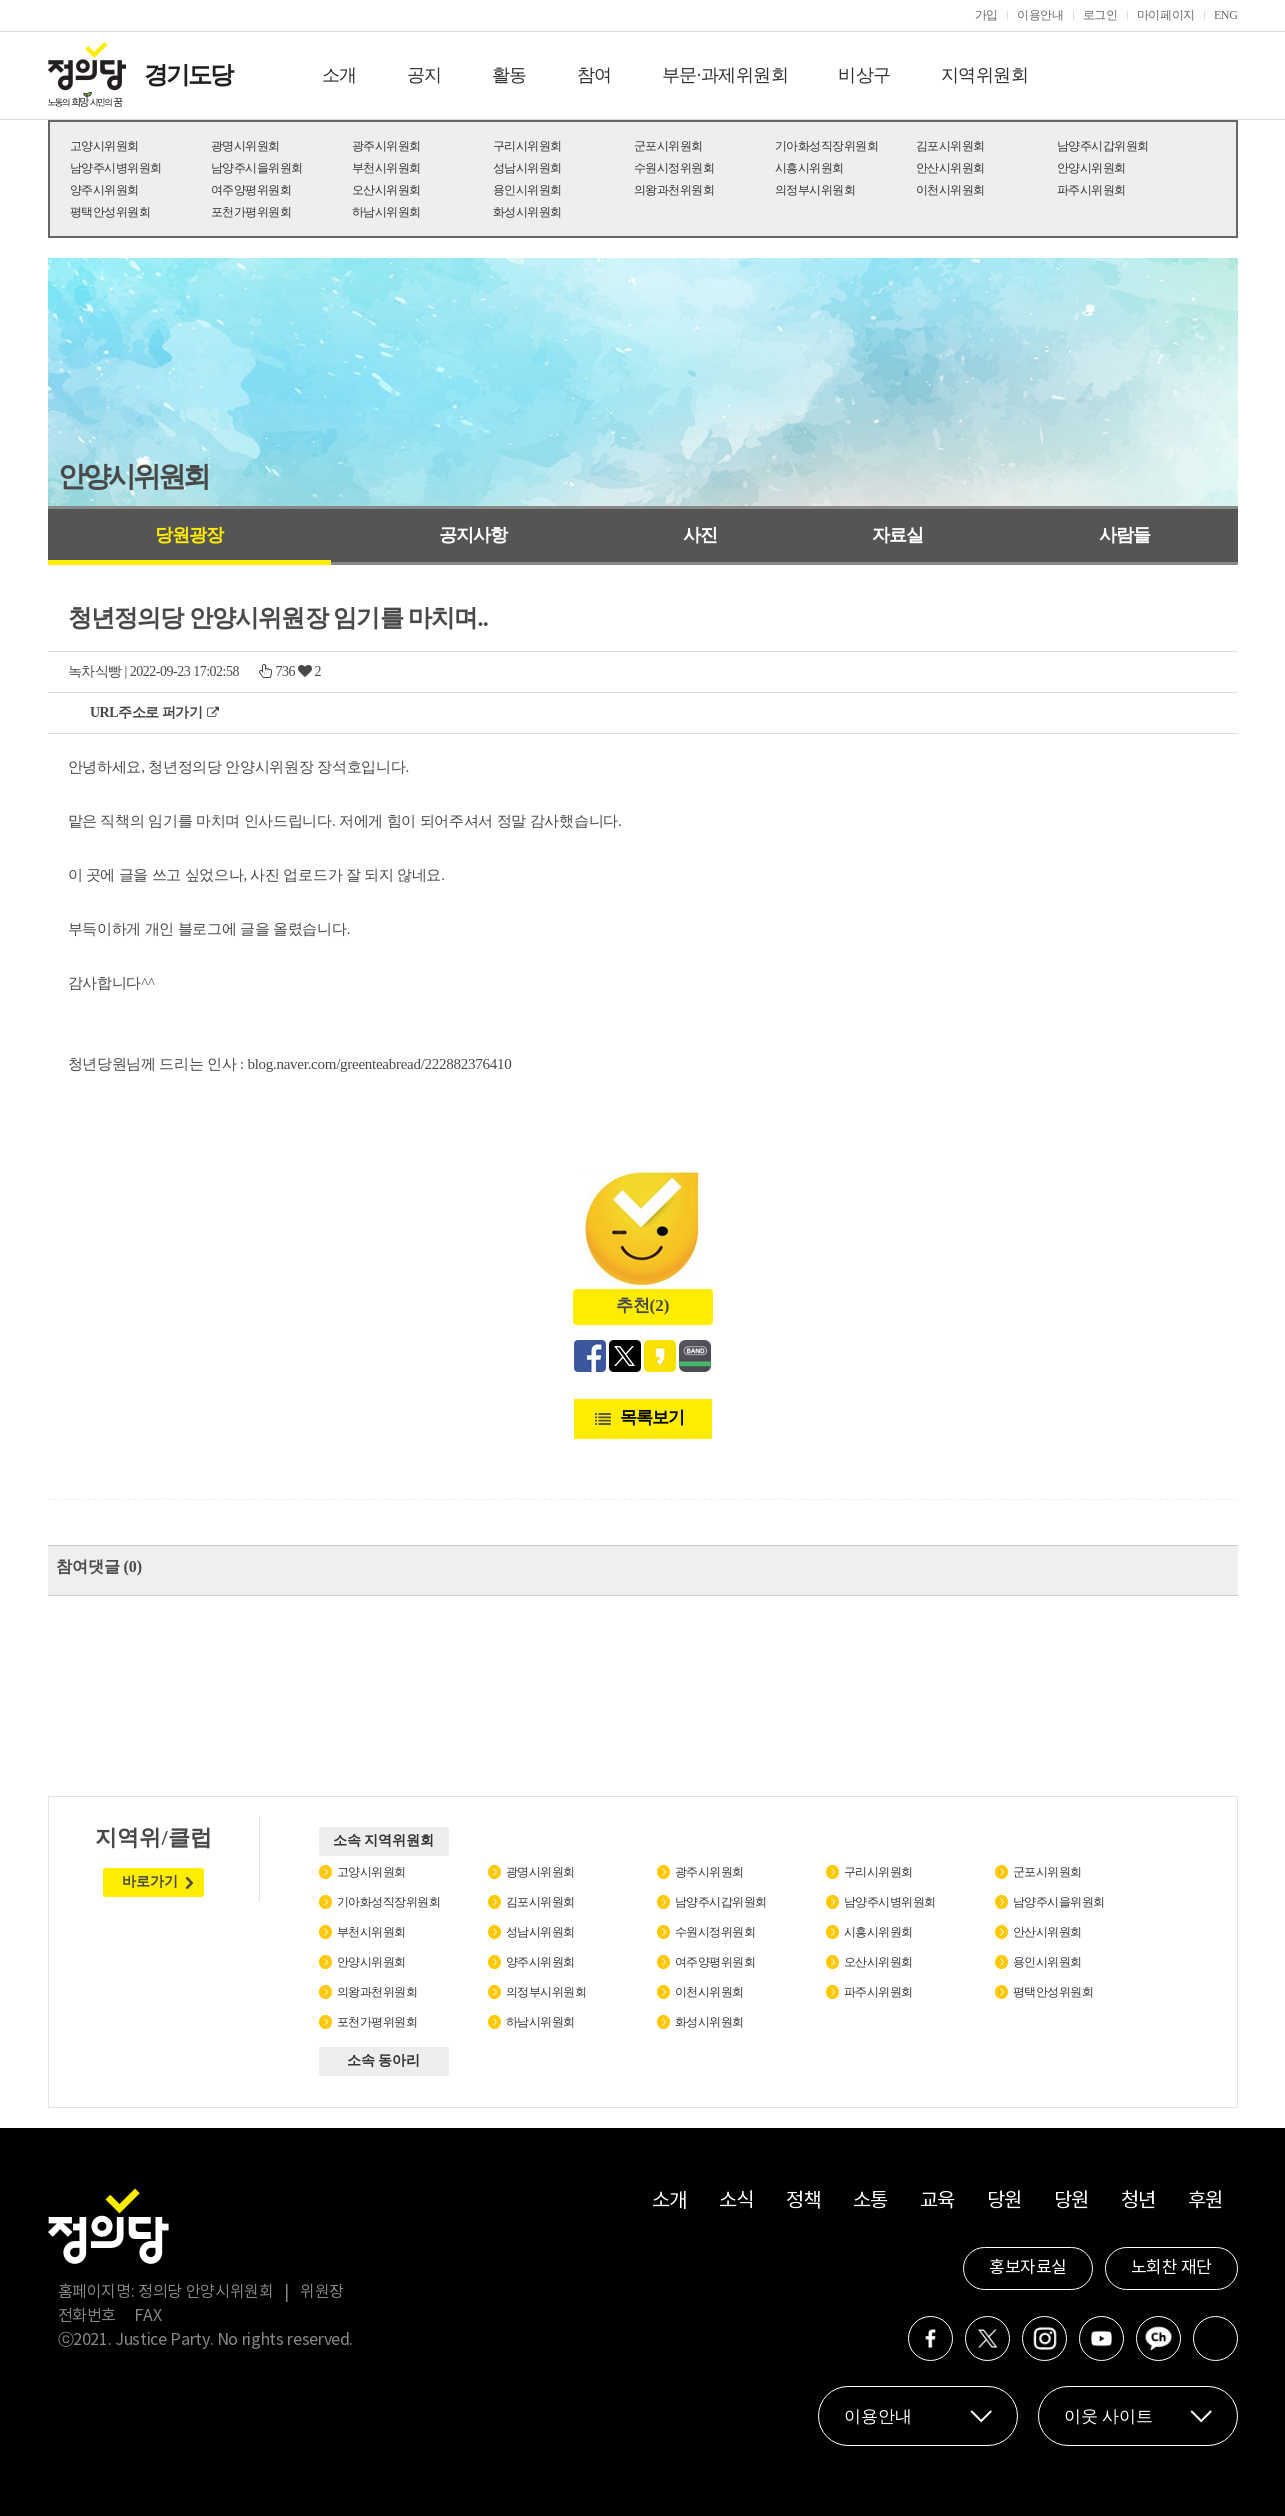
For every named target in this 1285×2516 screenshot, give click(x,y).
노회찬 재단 (1171, 2268)
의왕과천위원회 (674, 190)
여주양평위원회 (251, 190)
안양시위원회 (1091, 168)
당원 (1004, 2201)
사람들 (1124, 535)
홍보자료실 (1028, 2268)
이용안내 (1040, 15)
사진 (700, 535)
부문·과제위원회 (725, 75)
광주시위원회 (386, 146)
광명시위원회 (245, 146)
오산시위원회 (386, 190)
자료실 (897, 535)
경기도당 (188, 75)
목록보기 (652, 1417)
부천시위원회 (386, 168)
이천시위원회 (950, 190)
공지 (424, 75)
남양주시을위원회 (257, 168)
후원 (1205, 2201)
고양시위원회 (104, 146)
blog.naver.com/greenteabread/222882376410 (379, 1064)
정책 (803, 2201)
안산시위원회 (950, 168)
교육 (937, 2201)
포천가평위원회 (251, 212)
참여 (594, 75)
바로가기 (150, 1881)
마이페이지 (1166, 15)
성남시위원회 (527, 168)
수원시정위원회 (674, 168)
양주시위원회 (104, 190)
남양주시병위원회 (116, 168)
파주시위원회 (1091, 190)
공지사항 (473, 535)
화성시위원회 (527, 212)
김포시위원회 (950, 146)
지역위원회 (985, 75)
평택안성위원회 (110, 212)
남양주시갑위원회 (1103, 146)
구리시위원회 (527, 146)
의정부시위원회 (815, 190)
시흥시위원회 (809, 168)
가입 (986, 15)
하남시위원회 (386, 212)
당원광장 (189, 535)
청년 (1138, 2201)
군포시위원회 (668, 146)
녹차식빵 (95, 671)
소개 (339, 75)
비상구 (864, 75)
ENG (1226, 15)
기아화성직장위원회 (827, 146)
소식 (736, 2201)
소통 (870, 2201)
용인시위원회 (527, 190)
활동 (509, 75)
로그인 (1100, 15)
